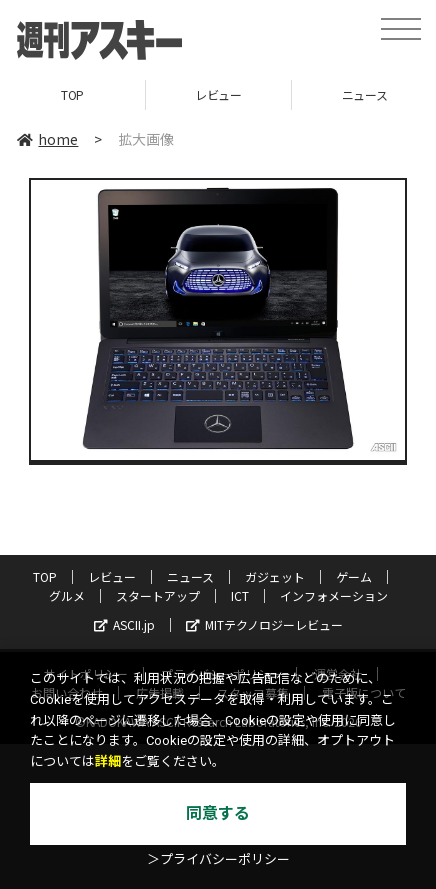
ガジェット (275, 576)
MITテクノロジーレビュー (264, 624)
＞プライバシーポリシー (218, 859)
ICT (240, 595)
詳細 (108, 761)
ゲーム (354, 576)
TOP (72, 94)
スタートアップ (158, 595)
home (47, 139)
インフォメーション (334, 595)
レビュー (218, 94)
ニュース (190, 576)
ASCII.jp (124, 624)
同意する (218, 813)
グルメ (67, 595)
